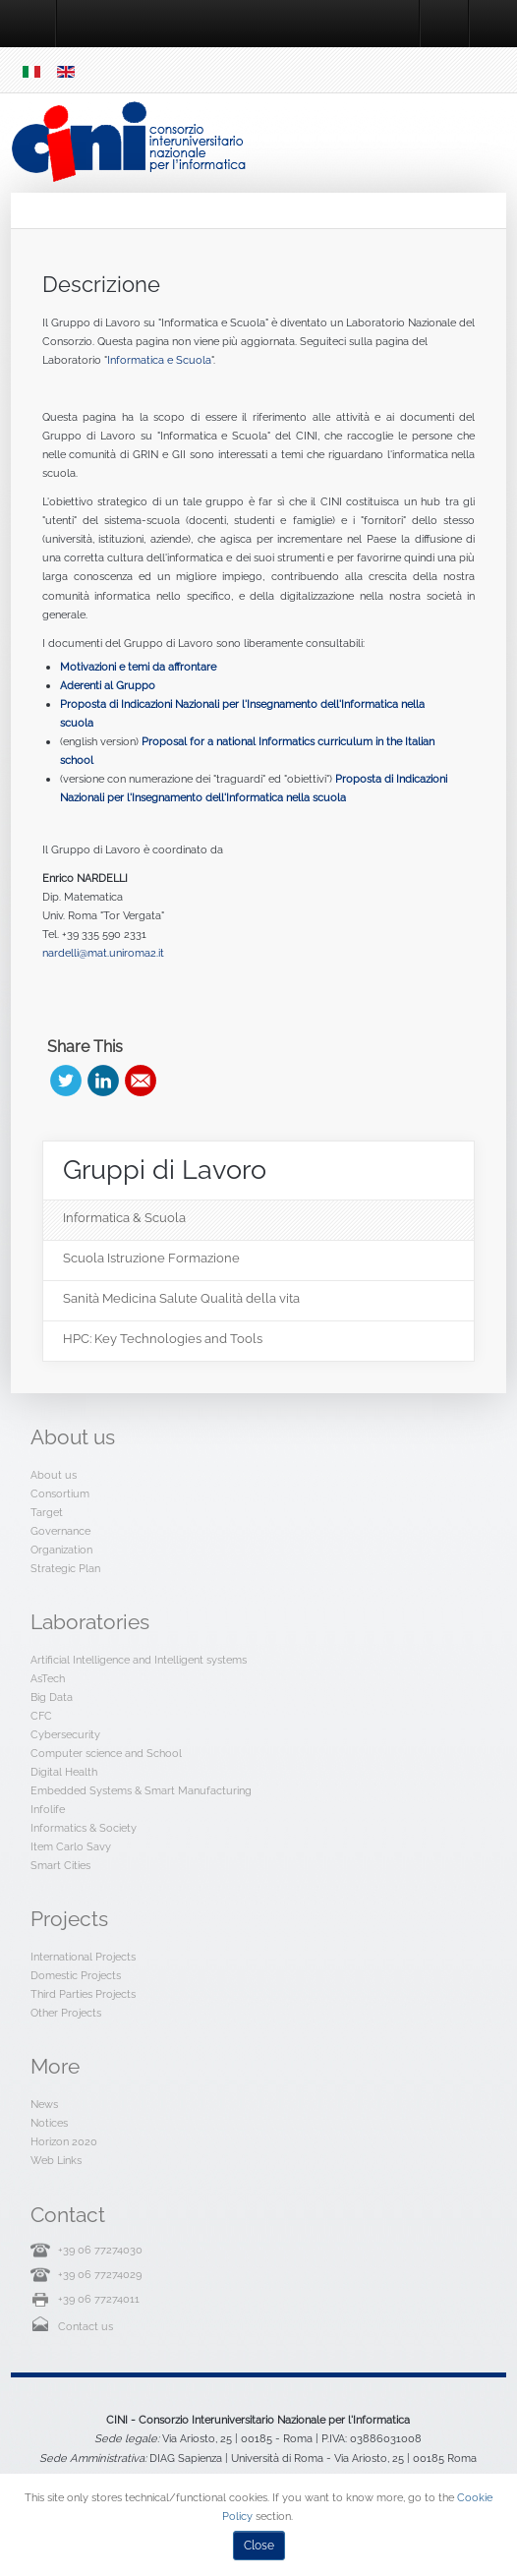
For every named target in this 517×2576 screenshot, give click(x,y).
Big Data (51, 1697)
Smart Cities (60, 1865)
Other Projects (65, 2013)
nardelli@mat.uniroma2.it (103, 953)
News (44, 2104)
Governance (60, 1531)
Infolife (47, 1809)
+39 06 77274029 (100, 2274)
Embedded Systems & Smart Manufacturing (141, 1790)
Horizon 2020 (63, 2141)
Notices (49, 2123)
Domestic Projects (75, 1975)
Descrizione (101, 284)
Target (46, 1512)
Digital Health (63, 1772)
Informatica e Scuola (159, 360)
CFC (41, 1716)
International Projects (83, 1956)
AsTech (47, 1678)
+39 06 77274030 (100, 2249)
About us (53, 1475)
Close (259, 2545)
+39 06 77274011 (99, 2299)
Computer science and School (106, 1753)
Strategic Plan (65, 1568)
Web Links (56, 2160)
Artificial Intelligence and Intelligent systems (138, 1660)
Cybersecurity (65, 1734)
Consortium (59, 1493)
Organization (61, 1549)
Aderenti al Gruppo (107, 685)
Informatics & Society (83, 1828)
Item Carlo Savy (70, 1846)
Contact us (85, 2326)
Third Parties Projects (83, 1994)
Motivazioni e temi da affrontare (138, 666)
